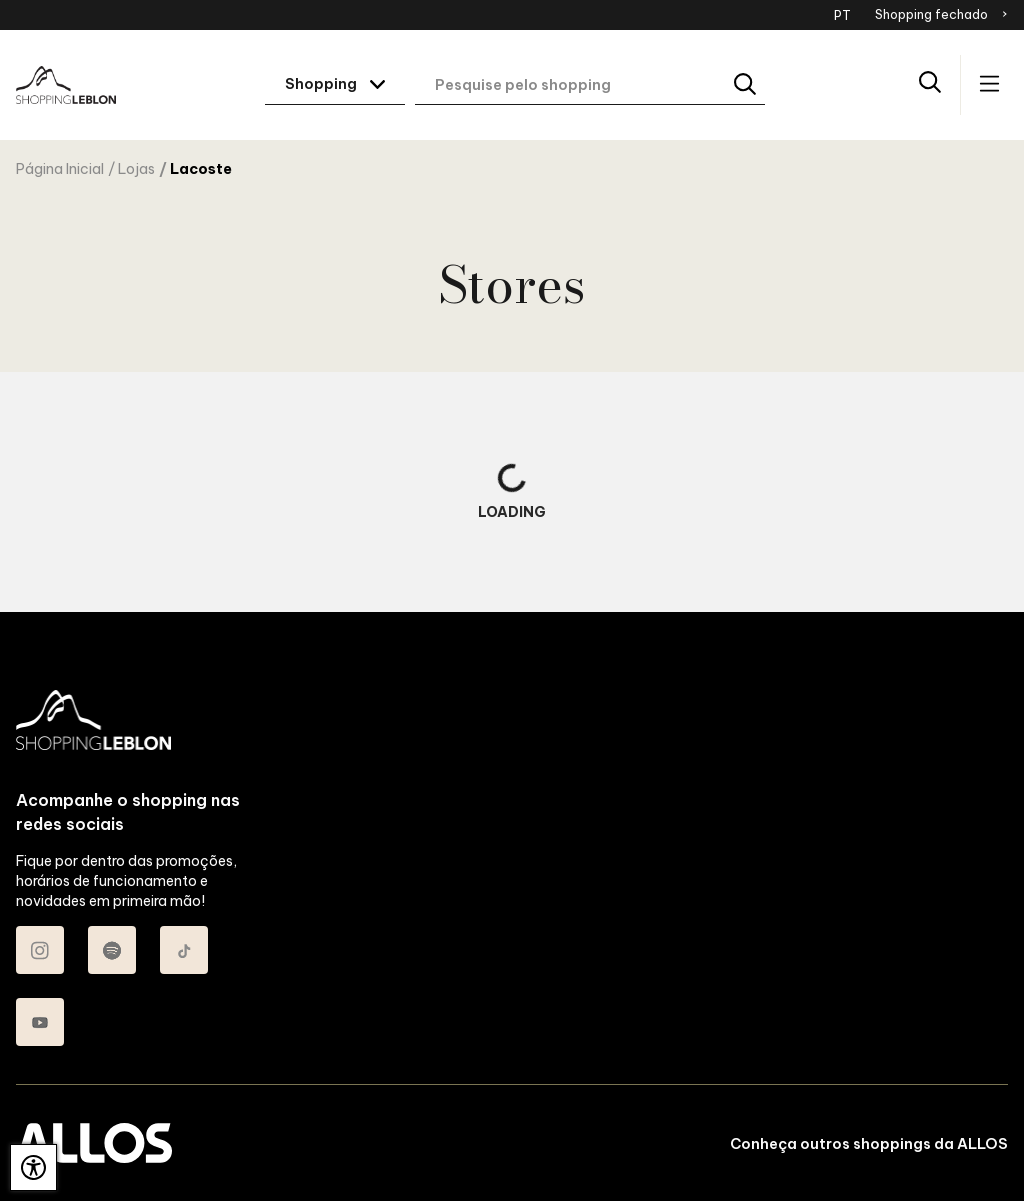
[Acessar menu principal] (989, 85)
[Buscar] (746, 85)
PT (842, 15)
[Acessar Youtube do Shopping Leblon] (40, 1022)
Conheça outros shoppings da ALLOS (869, 1144)
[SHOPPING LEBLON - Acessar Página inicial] (66, 85)
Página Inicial (60, 169)
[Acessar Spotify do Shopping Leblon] (112, 950)
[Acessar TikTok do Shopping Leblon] (184, 950)
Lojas (136, 169)
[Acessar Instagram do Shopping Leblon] (40, 950)
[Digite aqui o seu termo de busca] (590, 85)
